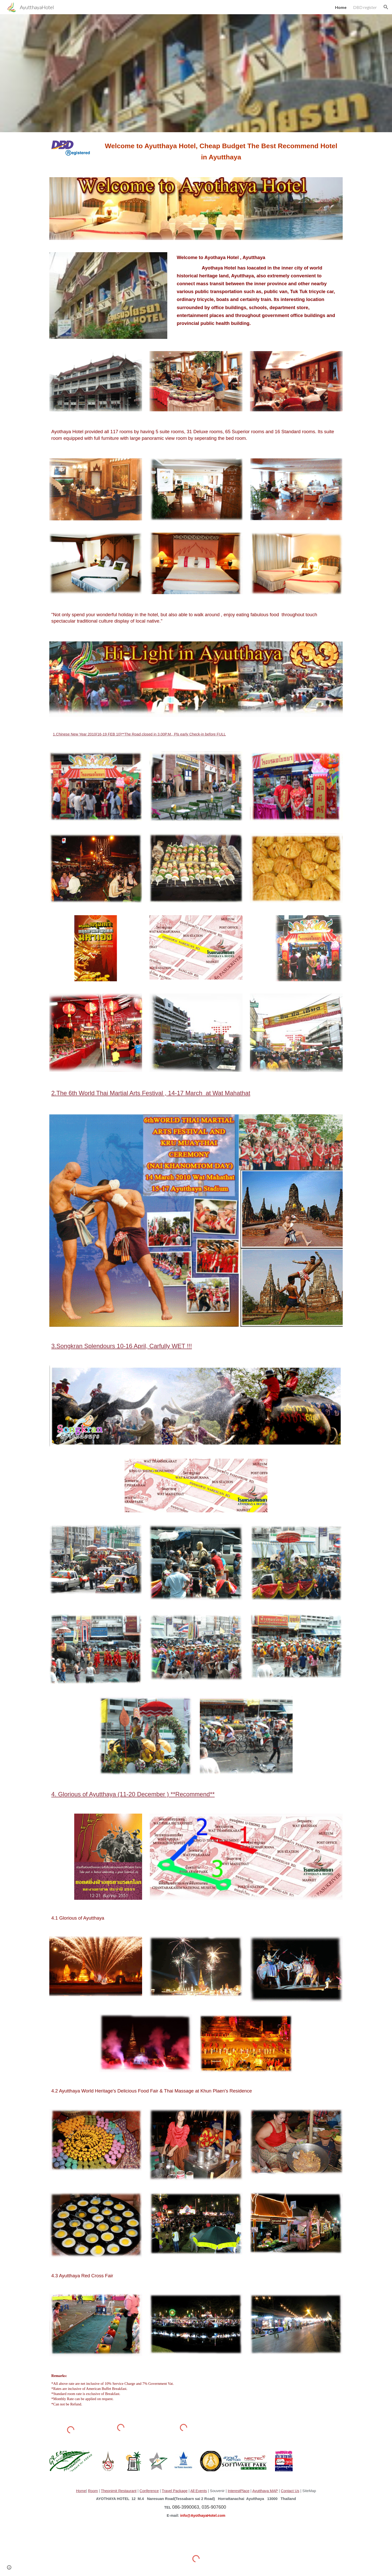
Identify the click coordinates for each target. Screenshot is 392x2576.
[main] (221, 151)
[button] (386, 7)
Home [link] (340, 7)
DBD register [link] (365, 7)
